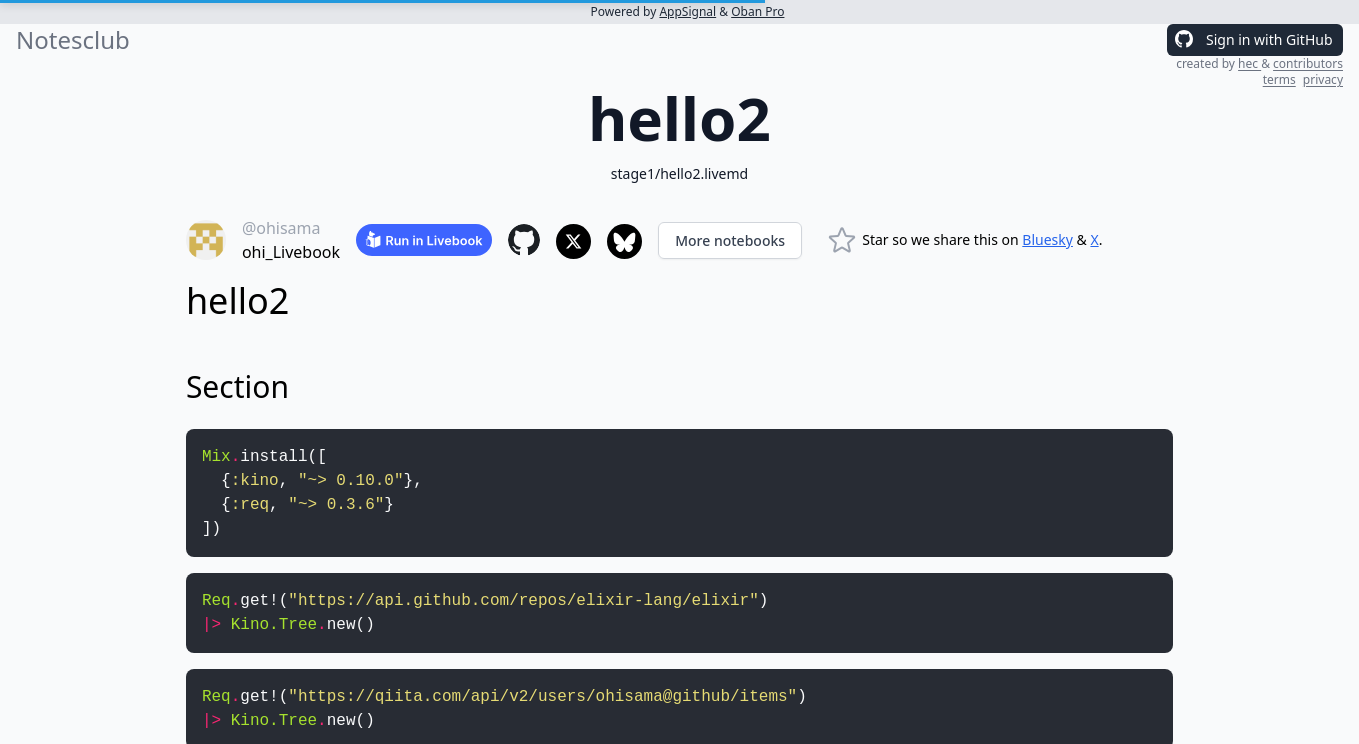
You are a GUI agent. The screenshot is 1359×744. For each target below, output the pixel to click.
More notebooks (730, 240)
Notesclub (73, 40)
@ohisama (281, 228)
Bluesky (1047, 239)
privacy (1323, 79)
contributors (1308, 63)
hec (1249, 63)
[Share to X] (573, 241)
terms (1279, 79)
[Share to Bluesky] (624, 241)
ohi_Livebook (291, 252)
